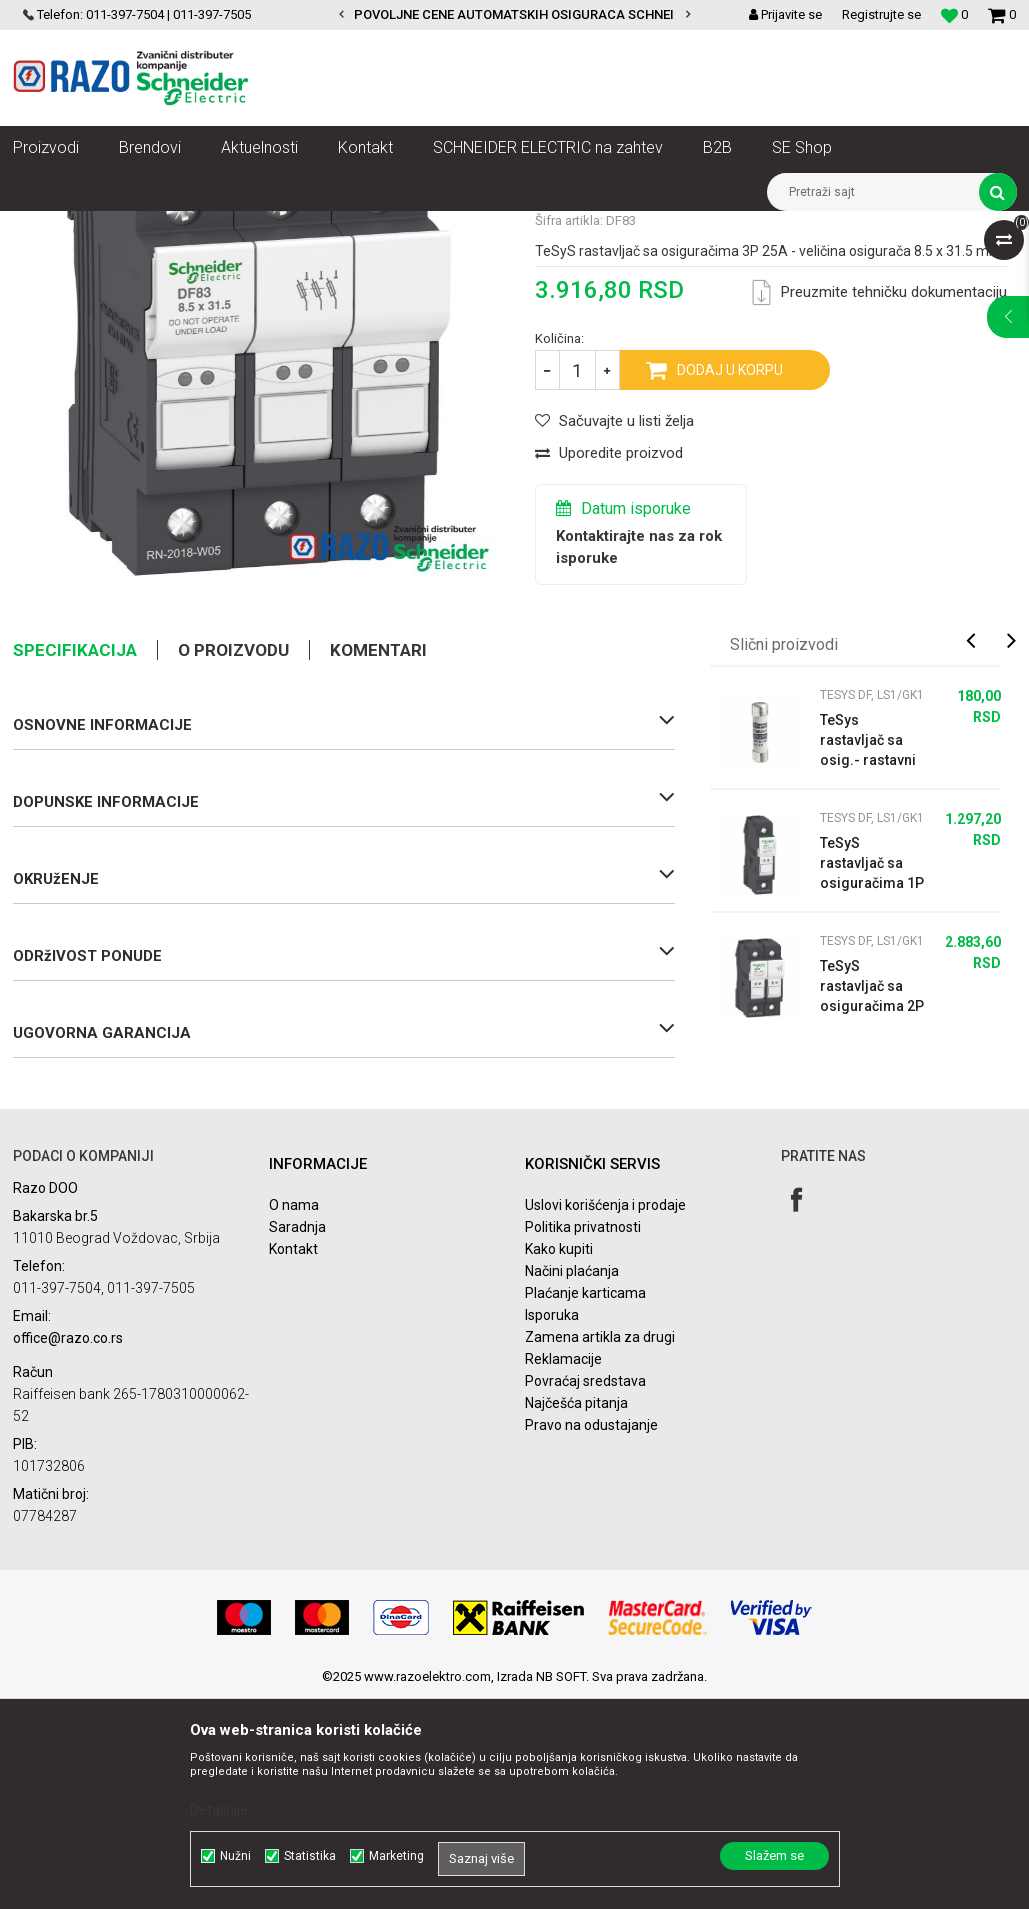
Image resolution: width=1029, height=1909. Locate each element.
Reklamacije (563, 1570)
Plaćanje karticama (585, 1504)
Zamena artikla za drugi (600, 1548)
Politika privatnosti (583, 1438)
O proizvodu (233, 861)
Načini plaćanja (572, 1482)
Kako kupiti (559, 1460)
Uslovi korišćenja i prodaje (605, 1416)
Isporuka (552, 1526)
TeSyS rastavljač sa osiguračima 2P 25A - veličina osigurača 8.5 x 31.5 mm (872, 1198)
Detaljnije (219, 1810)
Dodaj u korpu (730, 581)
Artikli (115, 226)
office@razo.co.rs (68, 1549)
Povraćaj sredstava (585, 1592)
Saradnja (297, 1438)
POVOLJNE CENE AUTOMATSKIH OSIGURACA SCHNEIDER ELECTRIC (557, 14)
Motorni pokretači (357, 226)
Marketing (396, 1856)
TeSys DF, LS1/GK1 (720, 226)
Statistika (310, 1856)
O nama (294, 1416)
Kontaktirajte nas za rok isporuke (639, 758)
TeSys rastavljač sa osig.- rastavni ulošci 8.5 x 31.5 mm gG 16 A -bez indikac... (872, 952)
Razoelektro (46, 226)
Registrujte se (881, 14)
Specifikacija (75, 861)
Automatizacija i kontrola (220, 226)
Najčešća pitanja (576, 1614)
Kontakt (293, 1460)
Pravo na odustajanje (591, 1636)
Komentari (378, 861)
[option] (514, 15)
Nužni (235, 1856)
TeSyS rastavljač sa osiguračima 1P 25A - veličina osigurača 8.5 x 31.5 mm (872, 1075)
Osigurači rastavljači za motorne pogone (537, 226)
